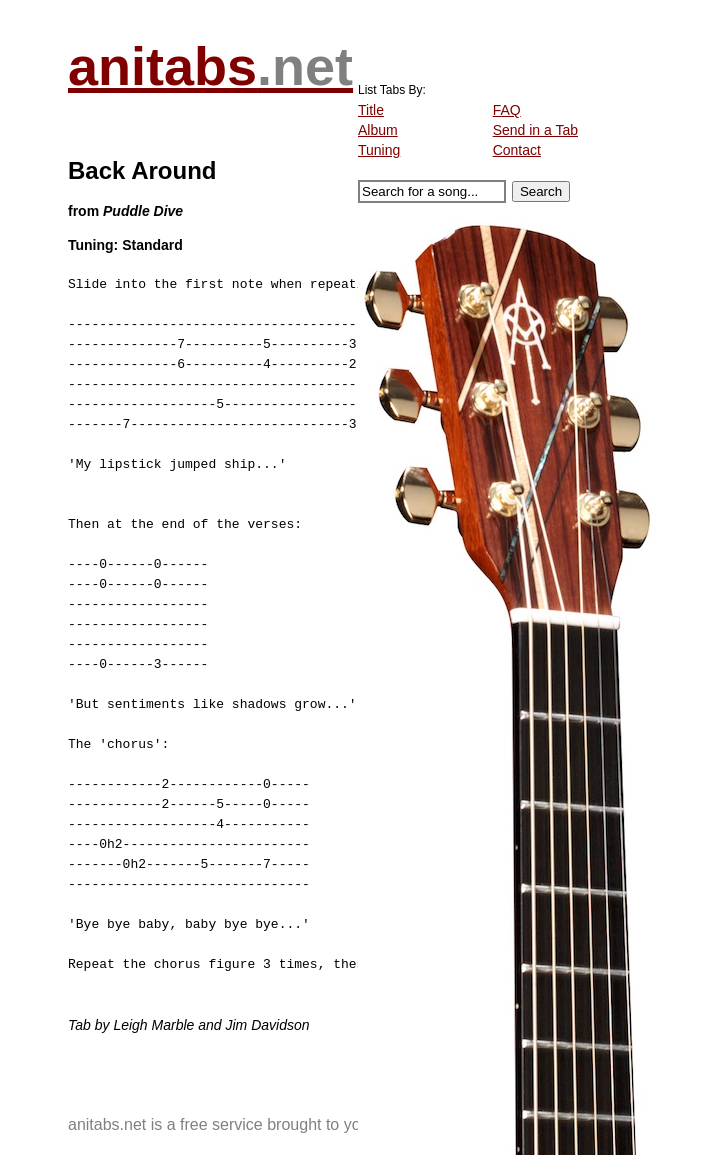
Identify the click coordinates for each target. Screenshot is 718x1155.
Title (371, 110)
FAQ (507, 110)
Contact (517, 150)
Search (541, 191)
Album (378, 130)
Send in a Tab (535, 130)
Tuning (379, 150)
